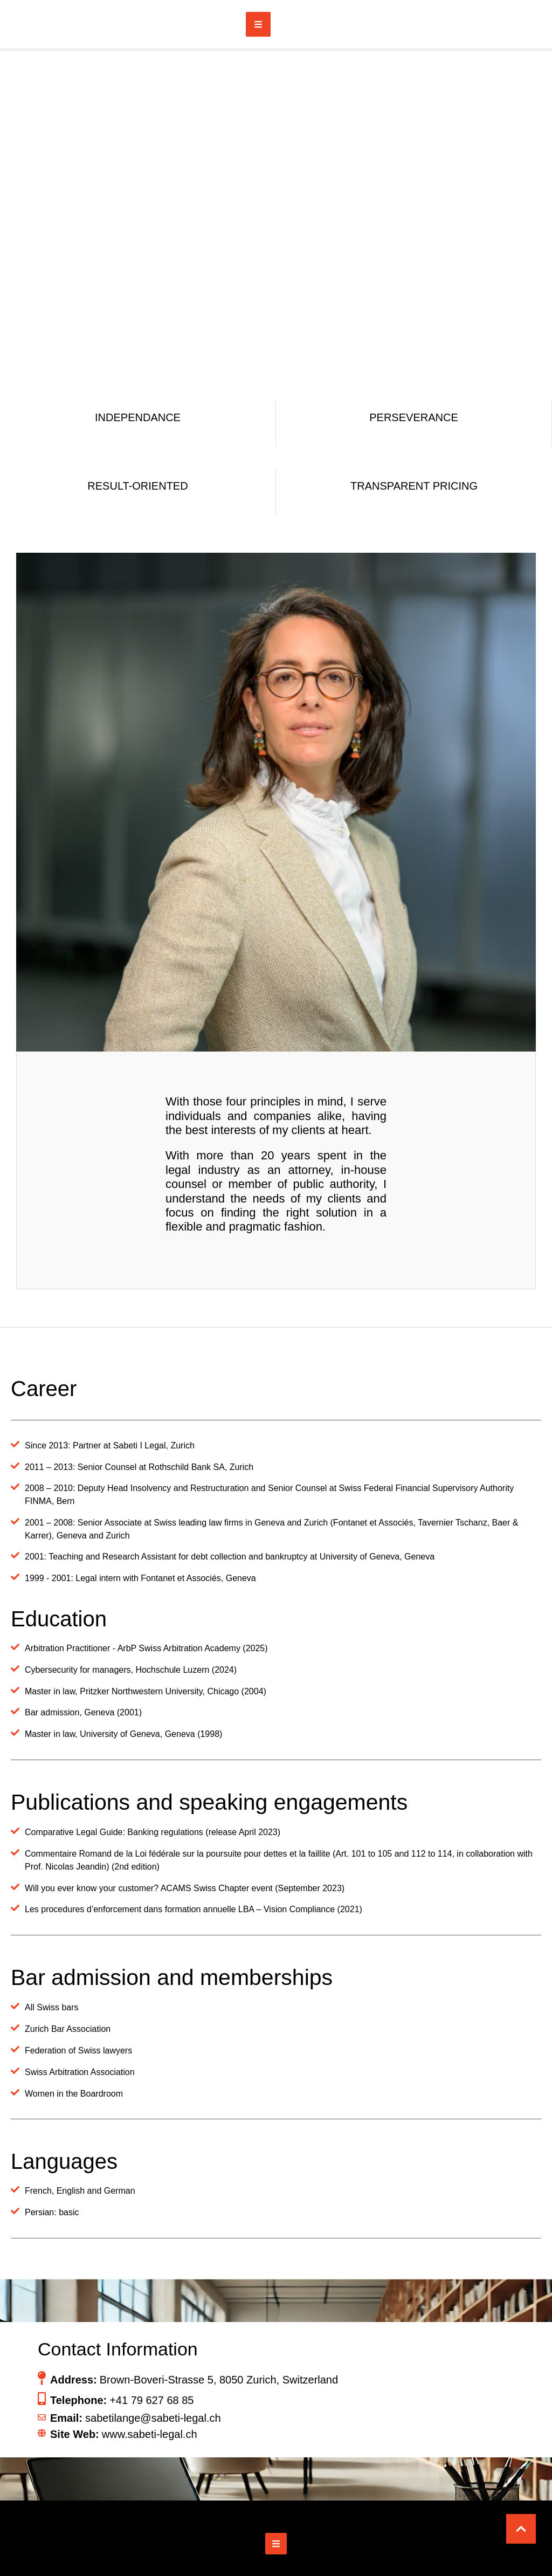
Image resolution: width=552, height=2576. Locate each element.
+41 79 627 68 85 (151, 2400)
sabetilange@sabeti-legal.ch (153, 2418)
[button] (521, 2529)
